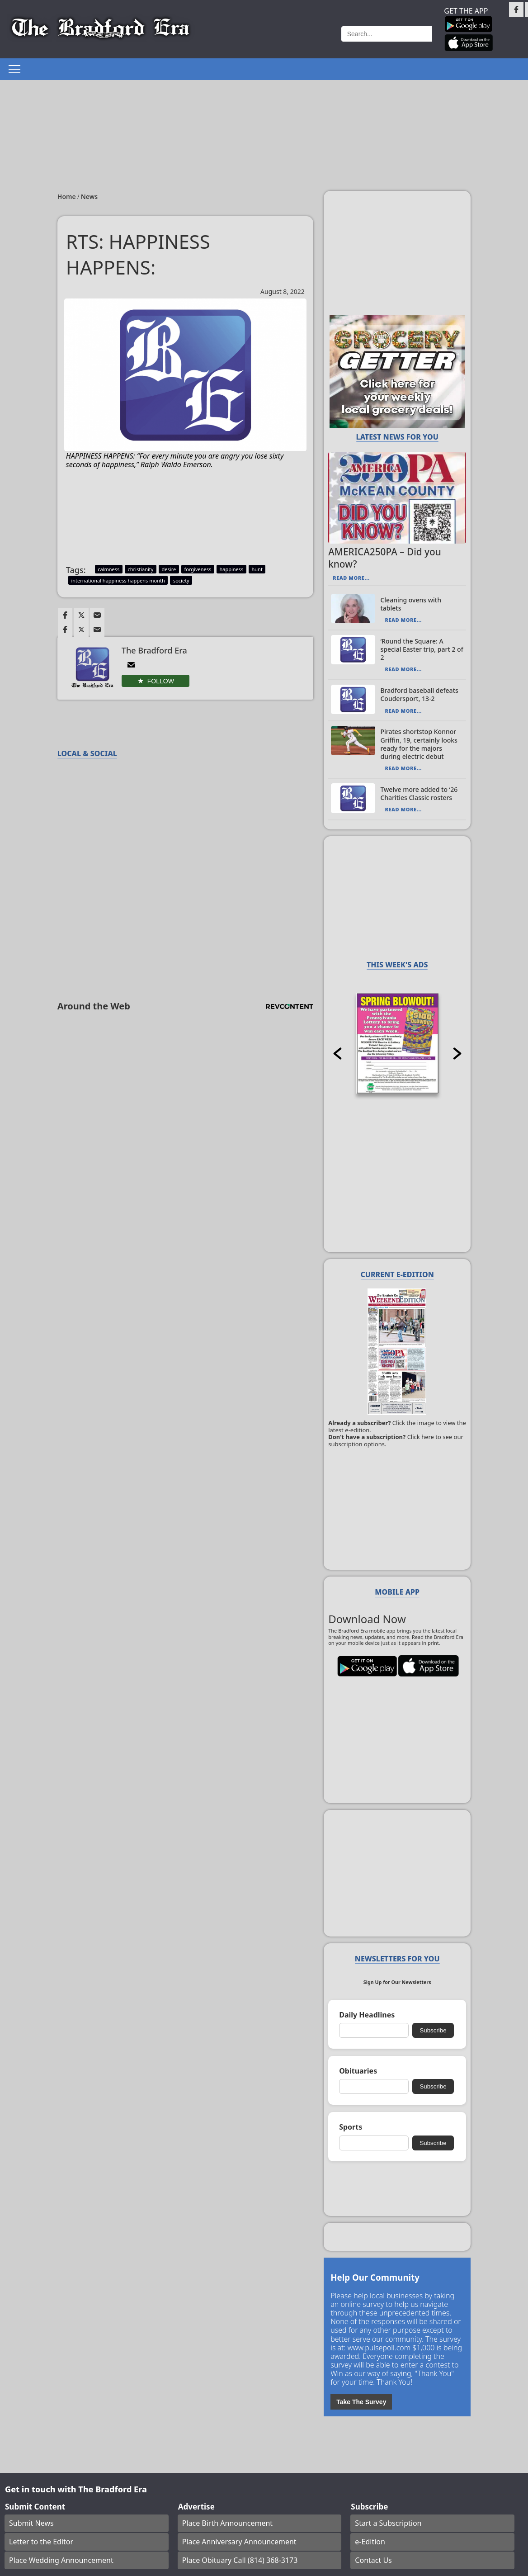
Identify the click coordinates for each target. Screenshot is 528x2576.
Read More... (351, 577)
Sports (350, 2127)
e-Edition (370, 2542)
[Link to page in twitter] (81, 615)
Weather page (298, 34)
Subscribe (433, 2030)
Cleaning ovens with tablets (410, 604)
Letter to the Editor (41, 2542)
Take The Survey (361, 2402)
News (89, 196)
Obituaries (358, 2071)
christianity (140, 569)
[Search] (386, 34)
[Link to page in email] (97, 615)
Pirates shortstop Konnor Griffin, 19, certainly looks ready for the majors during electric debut (418, 744)
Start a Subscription (388, 2523)
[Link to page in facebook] (65, 615)
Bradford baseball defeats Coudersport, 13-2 (419, 694)
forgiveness (197, 569)
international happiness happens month (118, 580)
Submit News (31, 2523)
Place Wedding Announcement (61, 2560)
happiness (231, 569)
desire (169, 569)
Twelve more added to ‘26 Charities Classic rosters (418, 793)
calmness (108, 569)
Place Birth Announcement (227, 2523)
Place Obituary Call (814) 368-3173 (240, 2560)
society (181, 580)
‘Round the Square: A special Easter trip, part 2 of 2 (421, 649)
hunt (256, 569)
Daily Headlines (367, 2015)
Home (67, 196)
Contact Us (373, 2560)
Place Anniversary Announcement (239, 2542)
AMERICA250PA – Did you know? (384, 557)
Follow (160, 681)
